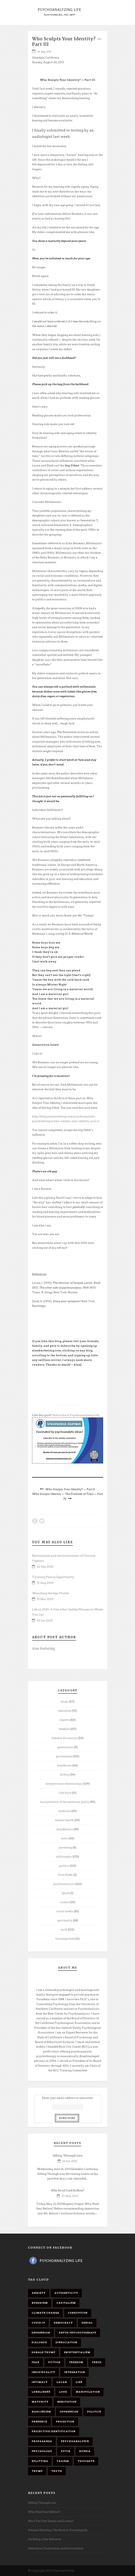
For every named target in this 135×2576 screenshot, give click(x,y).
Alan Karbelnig (43, 1648)
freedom (64, 1729)
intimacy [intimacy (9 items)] (40, 2382)
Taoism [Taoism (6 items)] (63, 2461)
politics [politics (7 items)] (94, 2411)
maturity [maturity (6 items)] (40, 2401)
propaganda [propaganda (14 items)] (42, 2441)
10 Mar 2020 (45, 1599)
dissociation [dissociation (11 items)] (66, 2342)
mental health (64, 1820)
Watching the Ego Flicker (50, 1593)
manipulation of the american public (65, 1801)
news (64, 1838)
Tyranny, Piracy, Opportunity (53, 1577)
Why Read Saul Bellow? (67, 2190)
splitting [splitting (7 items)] (40, 2461)
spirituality (64, 1920)
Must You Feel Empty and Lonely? (51, 2521)
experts (64, 1719)
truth (64, 1929)
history (65, 1774)
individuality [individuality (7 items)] (43, 2372)
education (64, 1710)
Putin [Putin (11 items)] (65, 2451)
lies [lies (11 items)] (79, 2382)
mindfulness (64, 1829)
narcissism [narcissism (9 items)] (41, 2411)
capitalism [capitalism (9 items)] (66, 2302)
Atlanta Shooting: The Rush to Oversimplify (57, 2530)
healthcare (64, 1765)
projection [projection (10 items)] (65, 2421)
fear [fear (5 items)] (35, 2362)
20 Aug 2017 (44, 51)
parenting (65, 1847)
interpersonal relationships (64, 1783)
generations (65, 1747)
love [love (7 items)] (63, 2391)
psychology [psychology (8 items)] (42, 2451)
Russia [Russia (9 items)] (85, 2451)
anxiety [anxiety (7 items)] (39, 2293)
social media (64, 1911)
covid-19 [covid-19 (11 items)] (38, 2322)
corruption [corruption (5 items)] (77, 2312)
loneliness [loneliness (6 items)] (41, 2391)
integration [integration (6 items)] (74, 2372)
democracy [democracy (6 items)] (63, 2322)
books (65, 1701)
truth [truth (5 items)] (56, 2471)
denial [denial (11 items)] (87, 2322)
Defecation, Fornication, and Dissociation (55, 2548)
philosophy (64, 1856)
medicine (64, 1811)
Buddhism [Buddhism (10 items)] (40, 2302)
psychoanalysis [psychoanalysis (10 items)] (75, 2441)
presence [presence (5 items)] (39, 2421)
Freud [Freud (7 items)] (97, 2362)
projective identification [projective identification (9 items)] (54, 2431)
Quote (66, 1893)
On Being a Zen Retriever (44, 2539)
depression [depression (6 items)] (41, 2332)
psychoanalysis (64, 1884)
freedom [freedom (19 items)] (76, 2362)
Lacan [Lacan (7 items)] (61, 2382)
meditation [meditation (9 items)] (67, 2401)
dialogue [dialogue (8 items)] (39, 2342)
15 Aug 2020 (45, 1582)
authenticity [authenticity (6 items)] (66, 2293)
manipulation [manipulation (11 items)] (88, 2391)
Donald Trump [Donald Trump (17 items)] (43, 2352)
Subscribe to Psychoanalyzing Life (75, 1415)
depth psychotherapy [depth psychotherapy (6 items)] (77, 2332)
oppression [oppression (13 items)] (69, 2411)
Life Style (65, 1792)
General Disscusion (65, 1738)
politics (64, 1865)
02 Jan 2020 (45, 1620)
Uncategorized (65, 1938)
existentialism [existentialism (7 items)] (77, 2352)
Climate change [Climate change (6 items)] (45, 2312)
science (65, 1902)
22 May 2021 (70, 2196)
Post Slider (65, 1874)
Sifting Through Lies (68, 2155)
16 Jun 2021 (69, 2161)
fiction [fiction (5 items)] (54, 2362)
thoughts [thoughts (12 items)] (86, 2461)
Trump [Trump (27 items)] (37, 2471)
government (64, 1756)
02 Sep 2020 (45, 1566)
